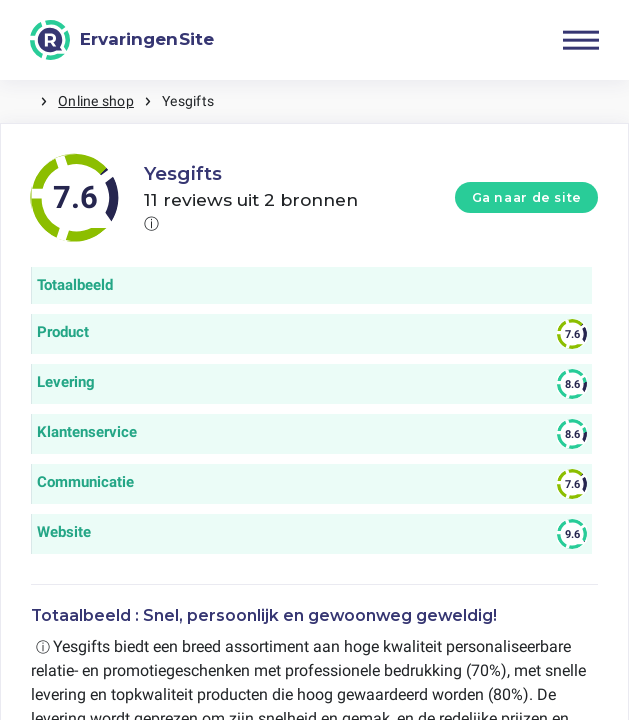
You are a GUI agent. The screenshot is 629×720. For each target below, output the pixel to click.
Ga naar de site (527, 197)
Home (20, 101)
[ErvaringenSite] (122, 40)
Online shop (96, 101)
